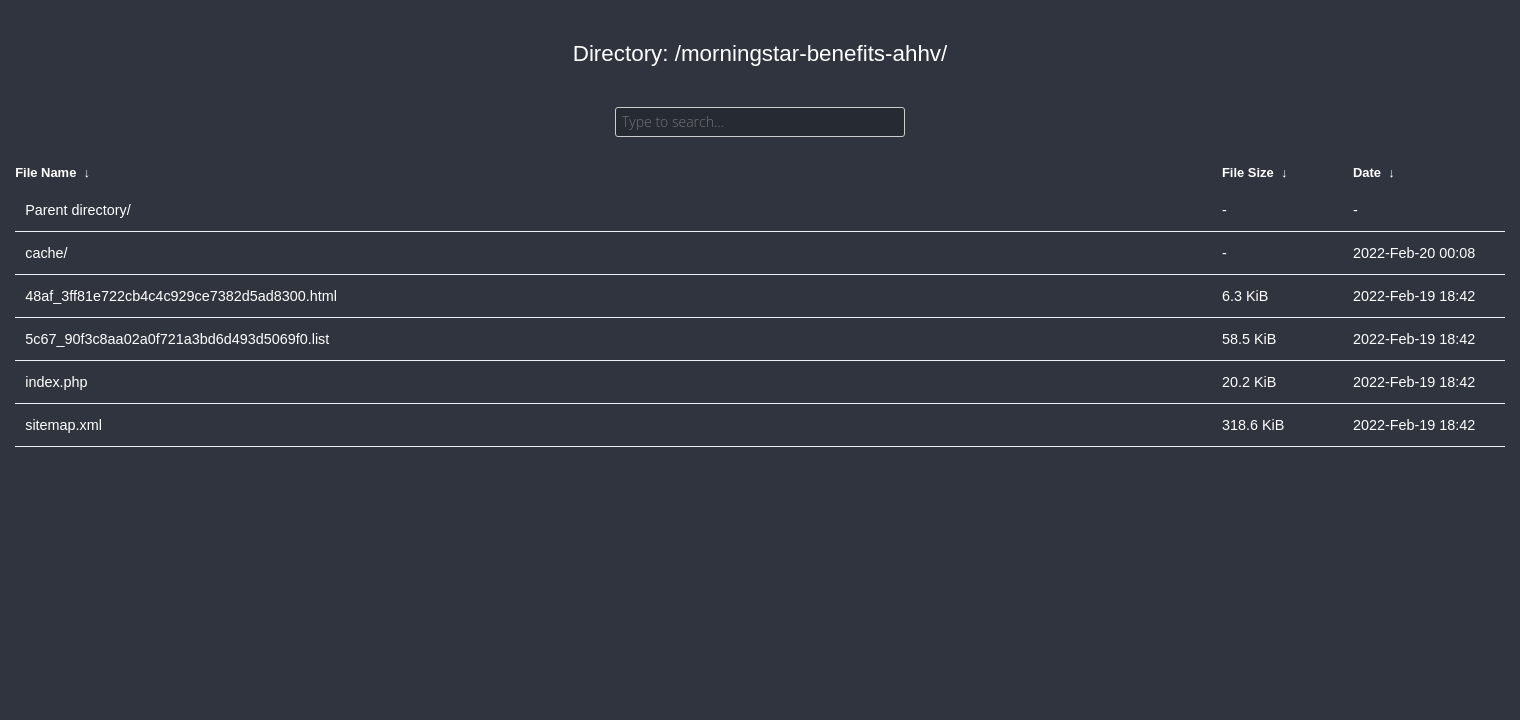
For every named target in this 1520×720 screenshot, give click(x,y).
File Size (1248, 172)
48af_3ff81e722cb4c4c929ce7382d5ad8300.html (181, 296)
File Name (45, 172)
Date (1367, 172)
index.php (56, 382)
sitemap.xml (63, 425)
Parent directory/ (78, 210)
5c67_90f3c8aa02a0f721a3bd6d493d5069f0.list (177, 339)
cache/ (46, 253)
